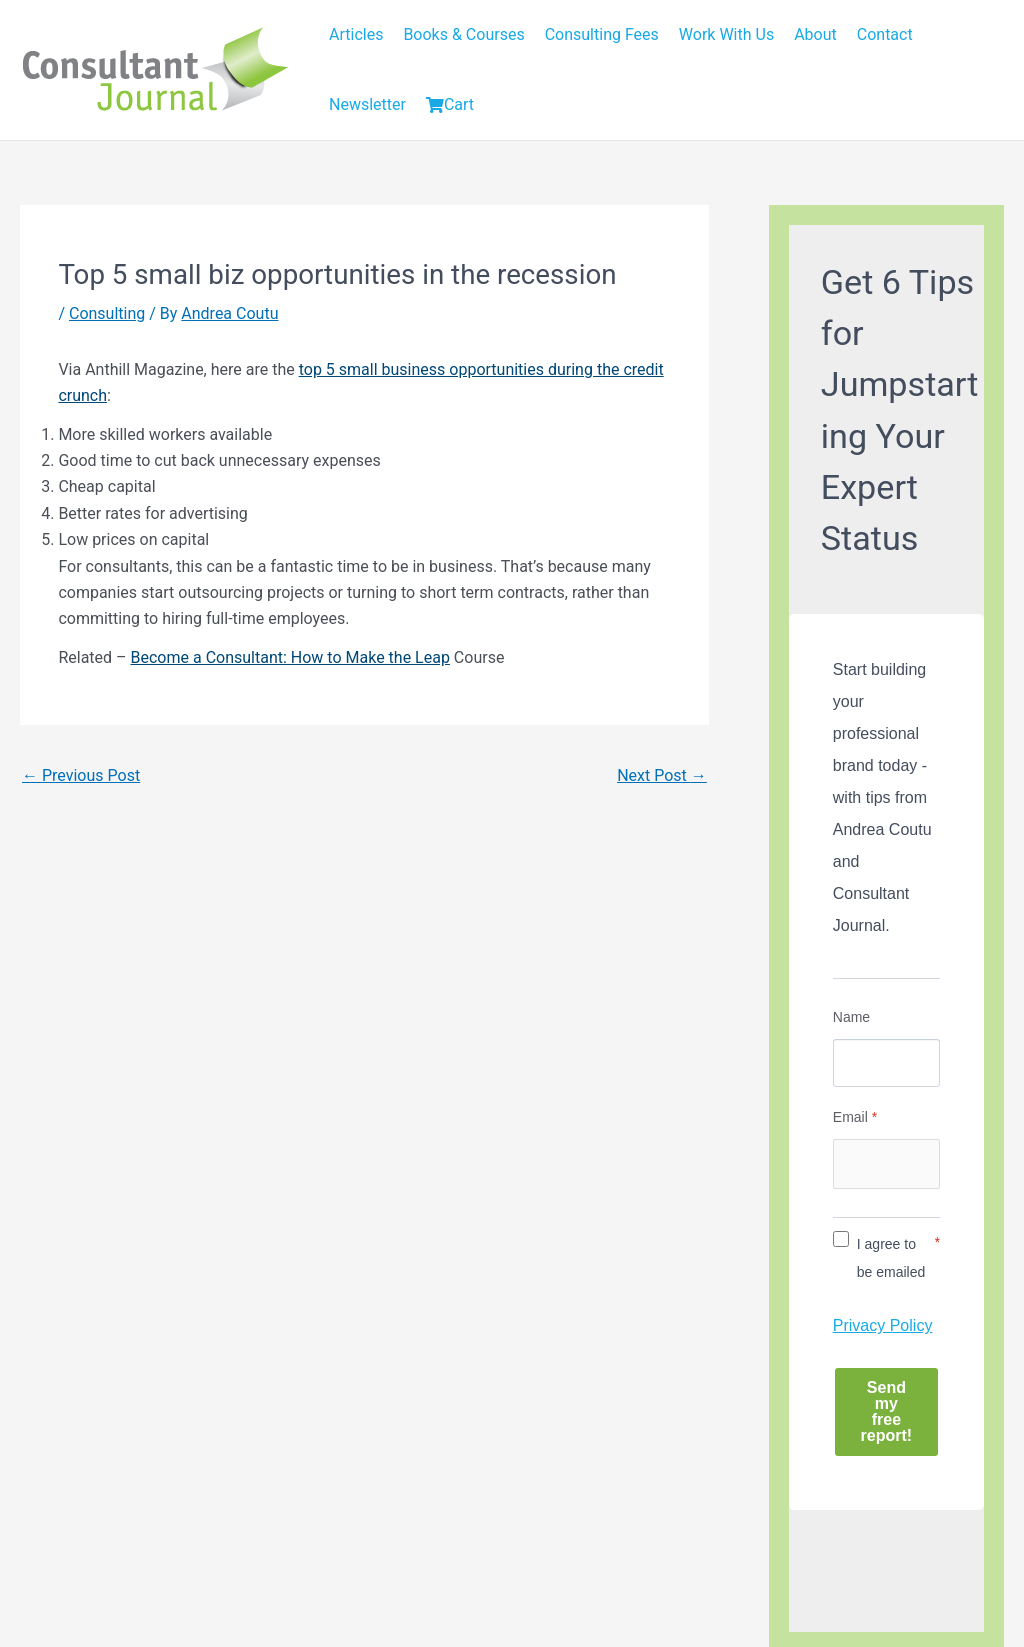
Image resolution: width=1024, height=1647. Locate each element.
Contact (885, 34)
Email (855, 1117)
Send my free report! (887, 1411)
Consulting (107, 313)
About (815, 34)
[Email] (886, 1164)
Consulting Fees (602, 34)
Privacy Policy (883, 1325)
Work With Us (726, 34)
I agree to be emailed (891, 1258)
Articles (356, 34)
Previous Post (81, 775)
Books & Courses (463, 34)
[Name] (886, 1063)
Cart (450, 104)
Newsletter (367, 104)
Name (851, 1017)
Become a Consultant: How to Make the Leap (290, 657)
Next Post (662, 775)
